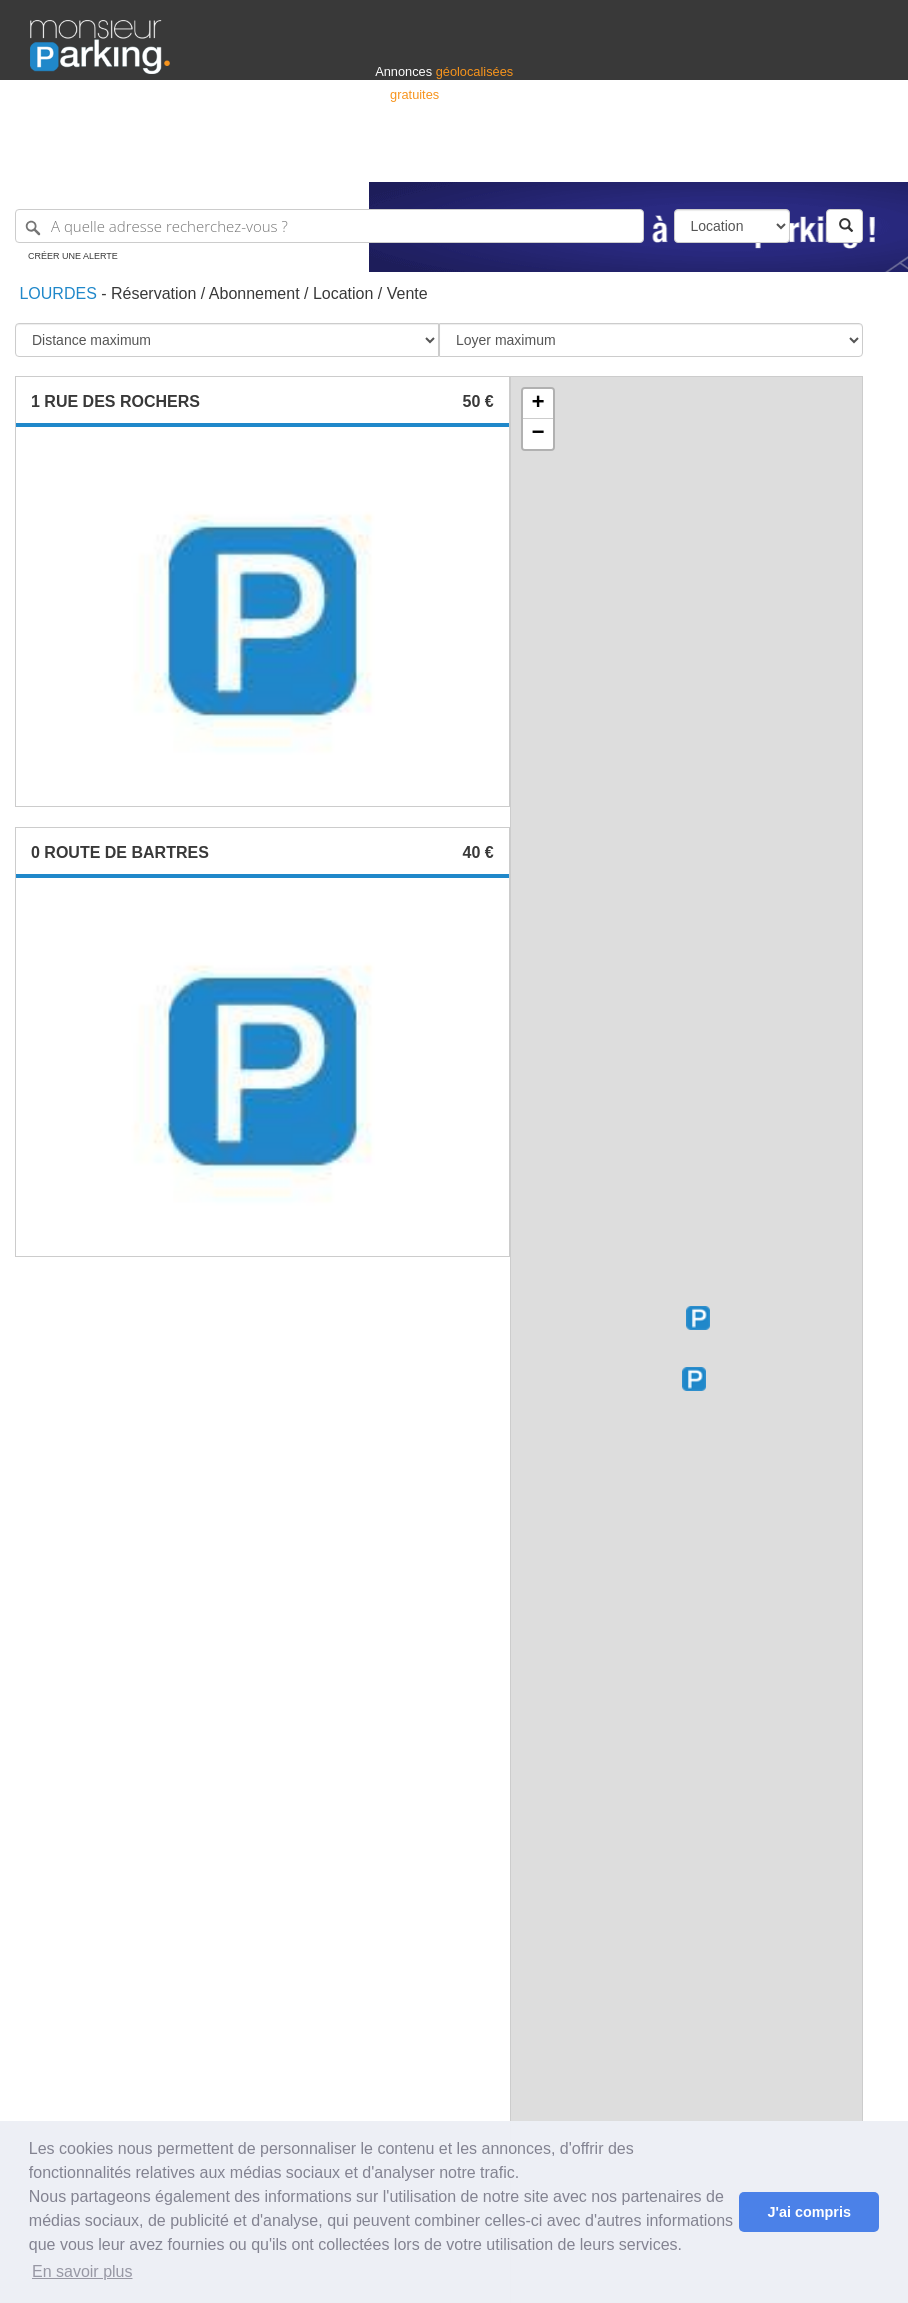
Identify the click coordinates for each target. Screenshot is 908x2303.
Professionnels (548, 157)
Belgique (804, 157)
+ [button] (538, 404)
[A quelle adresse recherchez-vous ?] (329, 226)
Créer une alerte (73, 256)
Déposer (694, 157)
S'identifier (629, 157)
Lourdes (56, 293)
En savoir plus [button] (82, 2271)
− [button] (538, 434)
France (749, 157)
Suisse (859, 157)
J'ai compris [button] (808, 2212)
